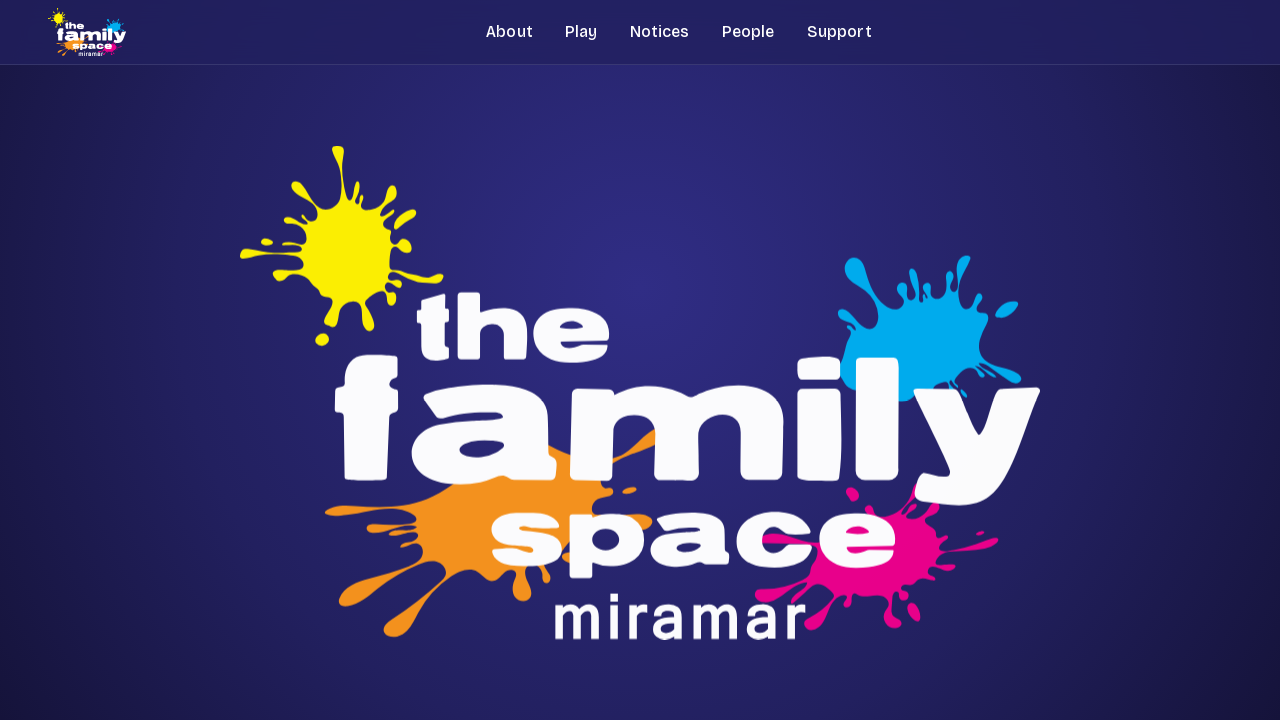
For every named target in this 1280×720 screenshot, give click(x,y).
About (509, 31)
